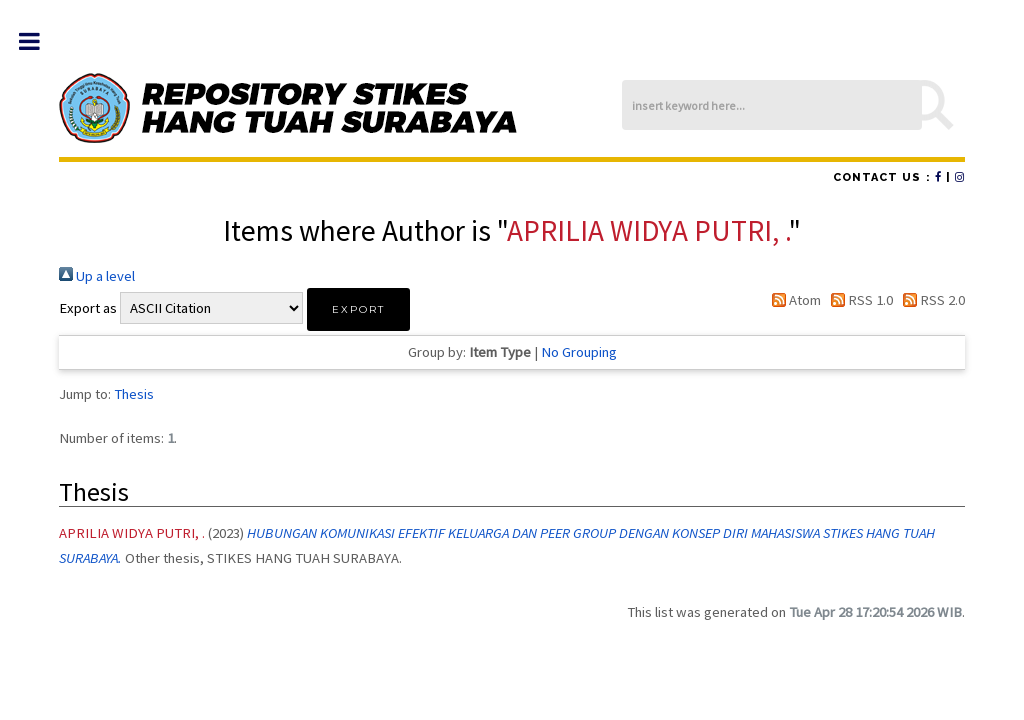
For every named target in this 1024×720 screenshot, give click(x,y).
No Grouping (579, 352)
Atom (792, 300)
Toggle (39, 41)
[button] (358, 309)
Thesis (134, 394)
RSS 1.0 (858, 300)
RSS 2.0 (930, 300)
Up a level (97, 276)
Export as (88, 308)
